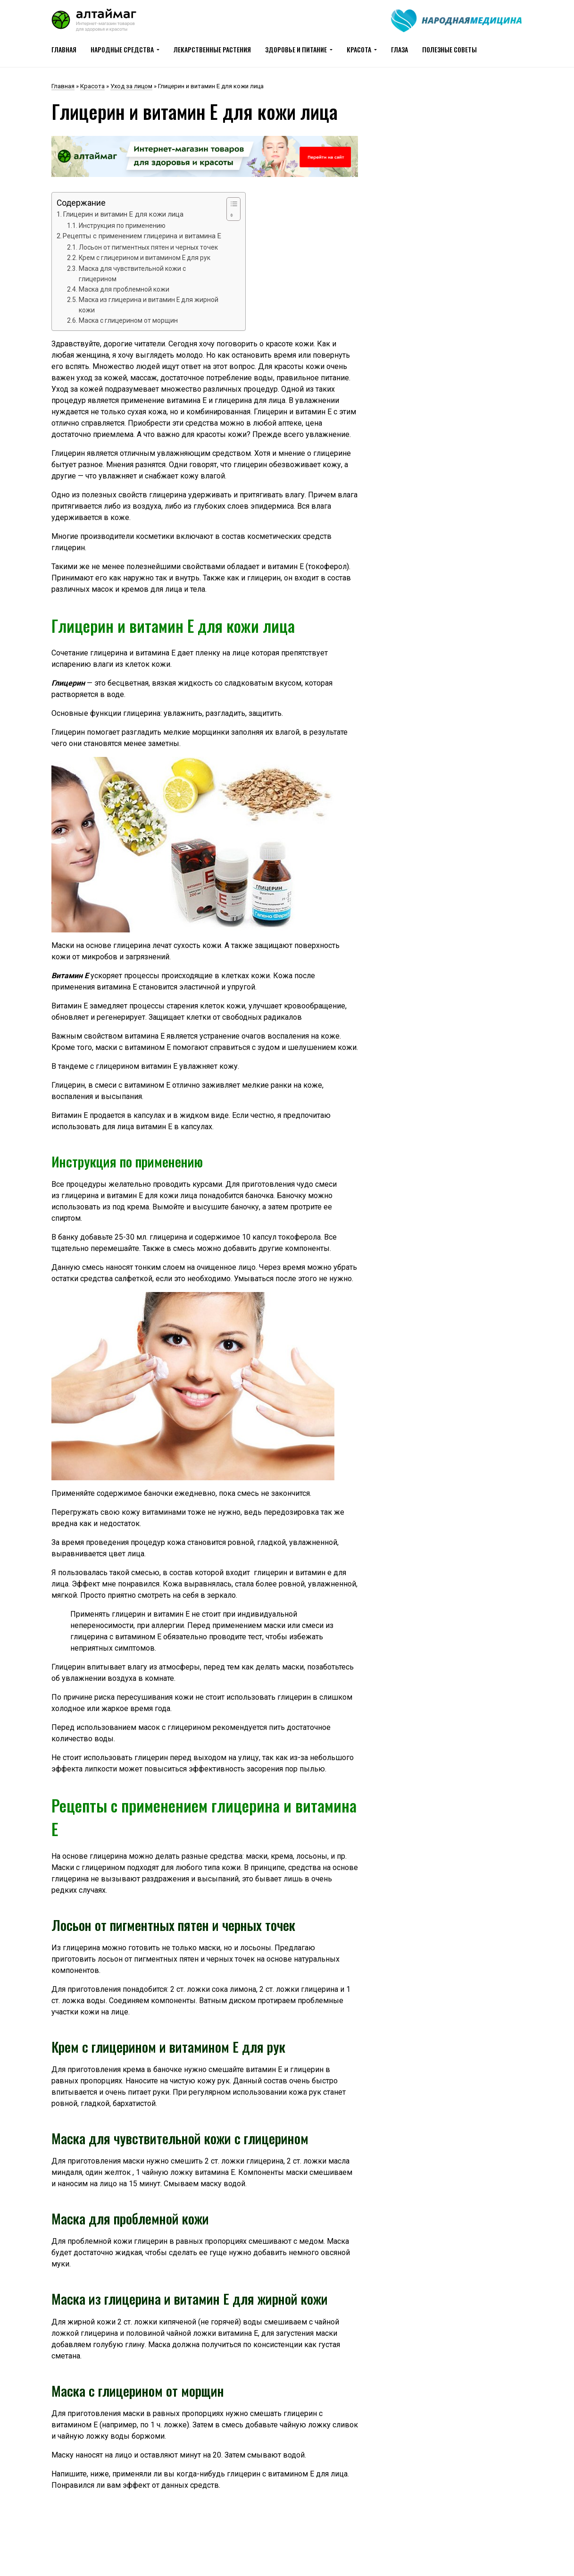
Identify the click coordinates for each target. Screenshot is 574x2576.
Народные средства (122, 49)
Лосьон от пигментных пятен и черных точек (148, 247)
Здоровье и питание (296, 49)
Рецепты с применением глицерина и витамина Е (142, 236)
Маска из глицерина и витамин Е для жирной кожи (148, 305)
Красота (359, 49)
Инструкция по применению (122, 225)
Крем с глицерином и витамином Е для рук (144, 257)
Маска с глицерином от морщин (128, 320)
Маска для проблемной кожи (124, 289)
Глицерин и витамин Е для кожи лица (123, 214)
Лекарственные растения (212, 49)
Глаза (399, 49)
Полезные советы (449, 49)
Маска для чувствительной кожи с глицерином (132, 274)
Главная (63, 49)
